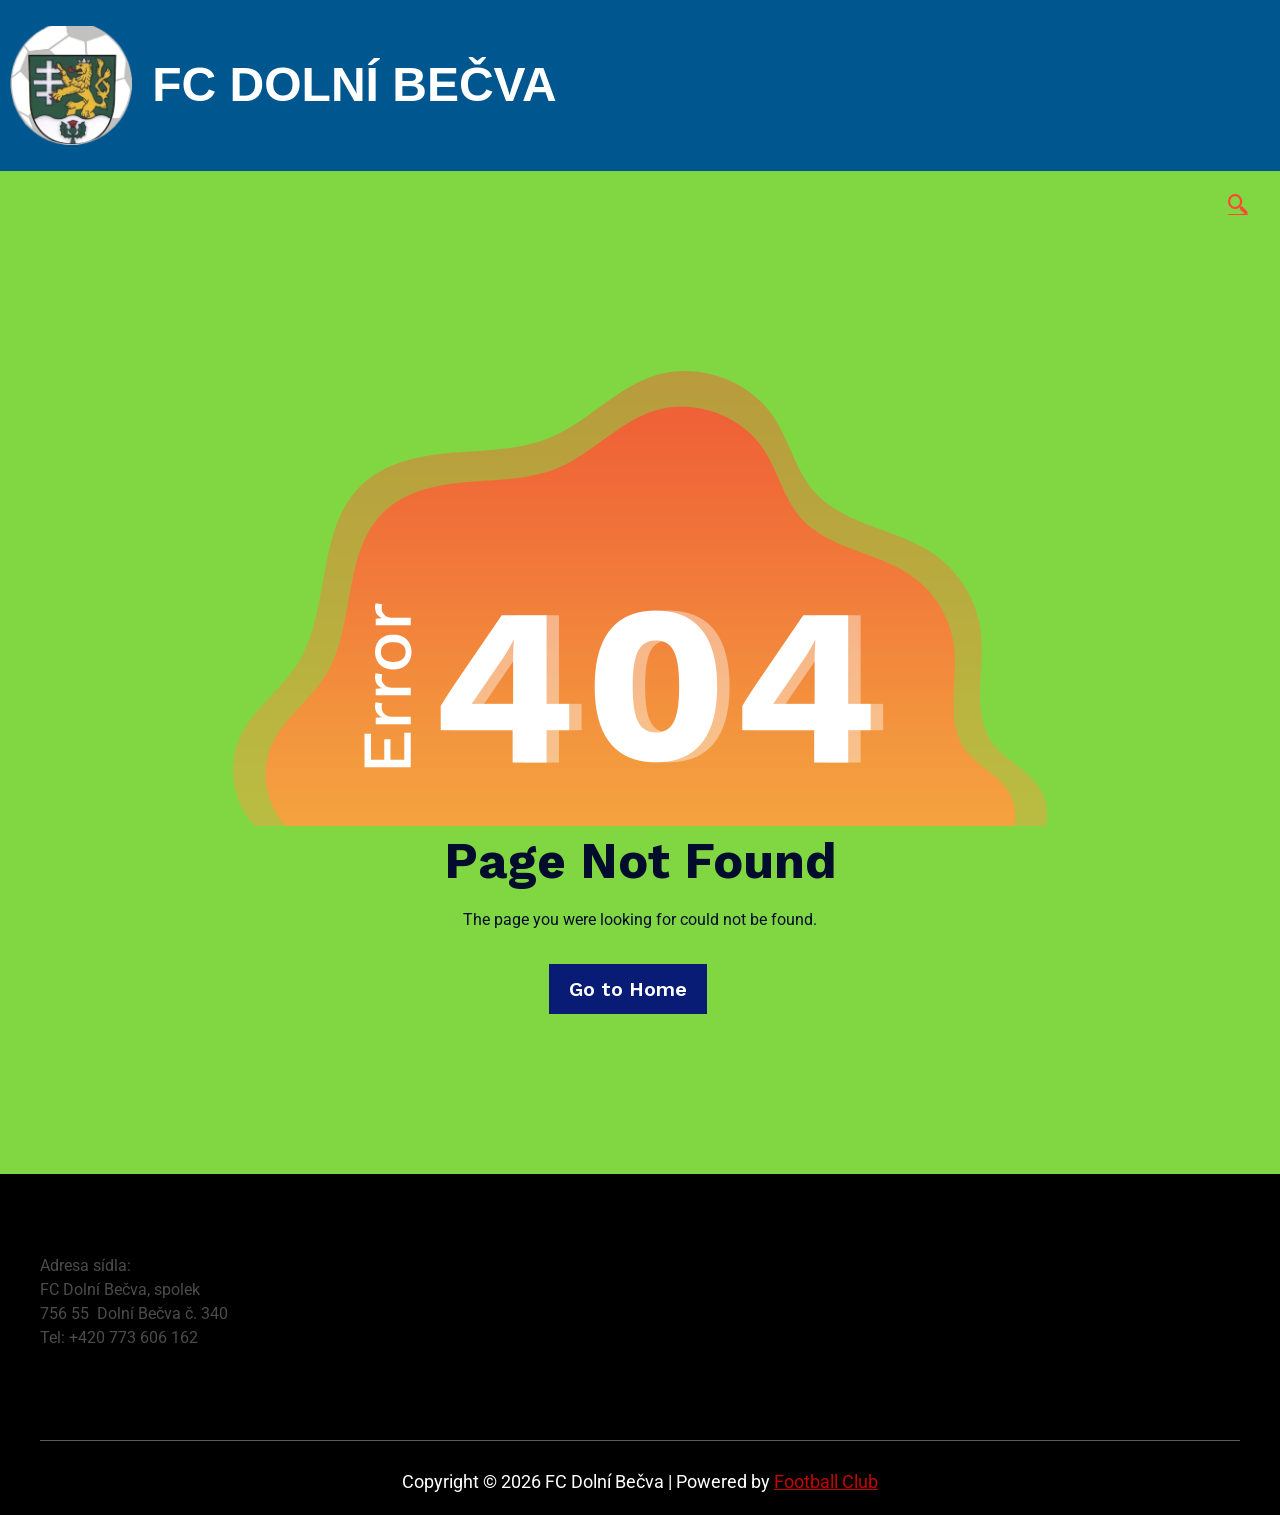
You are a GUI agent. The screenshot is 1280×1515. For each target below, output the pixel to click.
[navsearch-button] (1238, 206)
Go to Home (628, 989)
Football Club (826, 1481)
